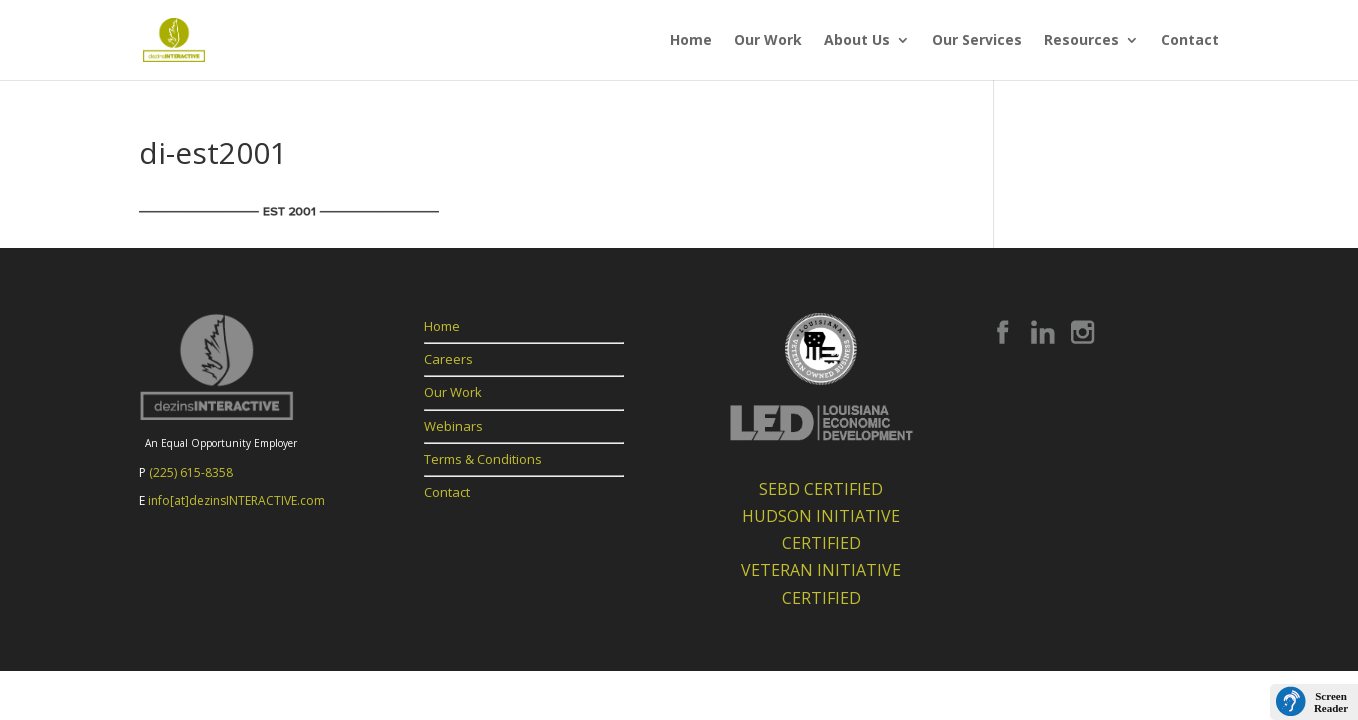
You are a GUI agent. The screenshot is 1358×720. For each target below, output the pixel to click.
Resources (1081, 41)
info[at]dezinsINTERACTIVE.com (236, 500)
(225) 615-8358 (191, 472)
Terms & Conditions (483, 459)
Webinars (453, 426)
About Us (857, 41)
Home (691, 41)
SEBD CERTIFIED (821, 489)
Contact (1190, 41)
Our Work (768, 41)
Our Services (977, 41)
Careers (448, 359)
